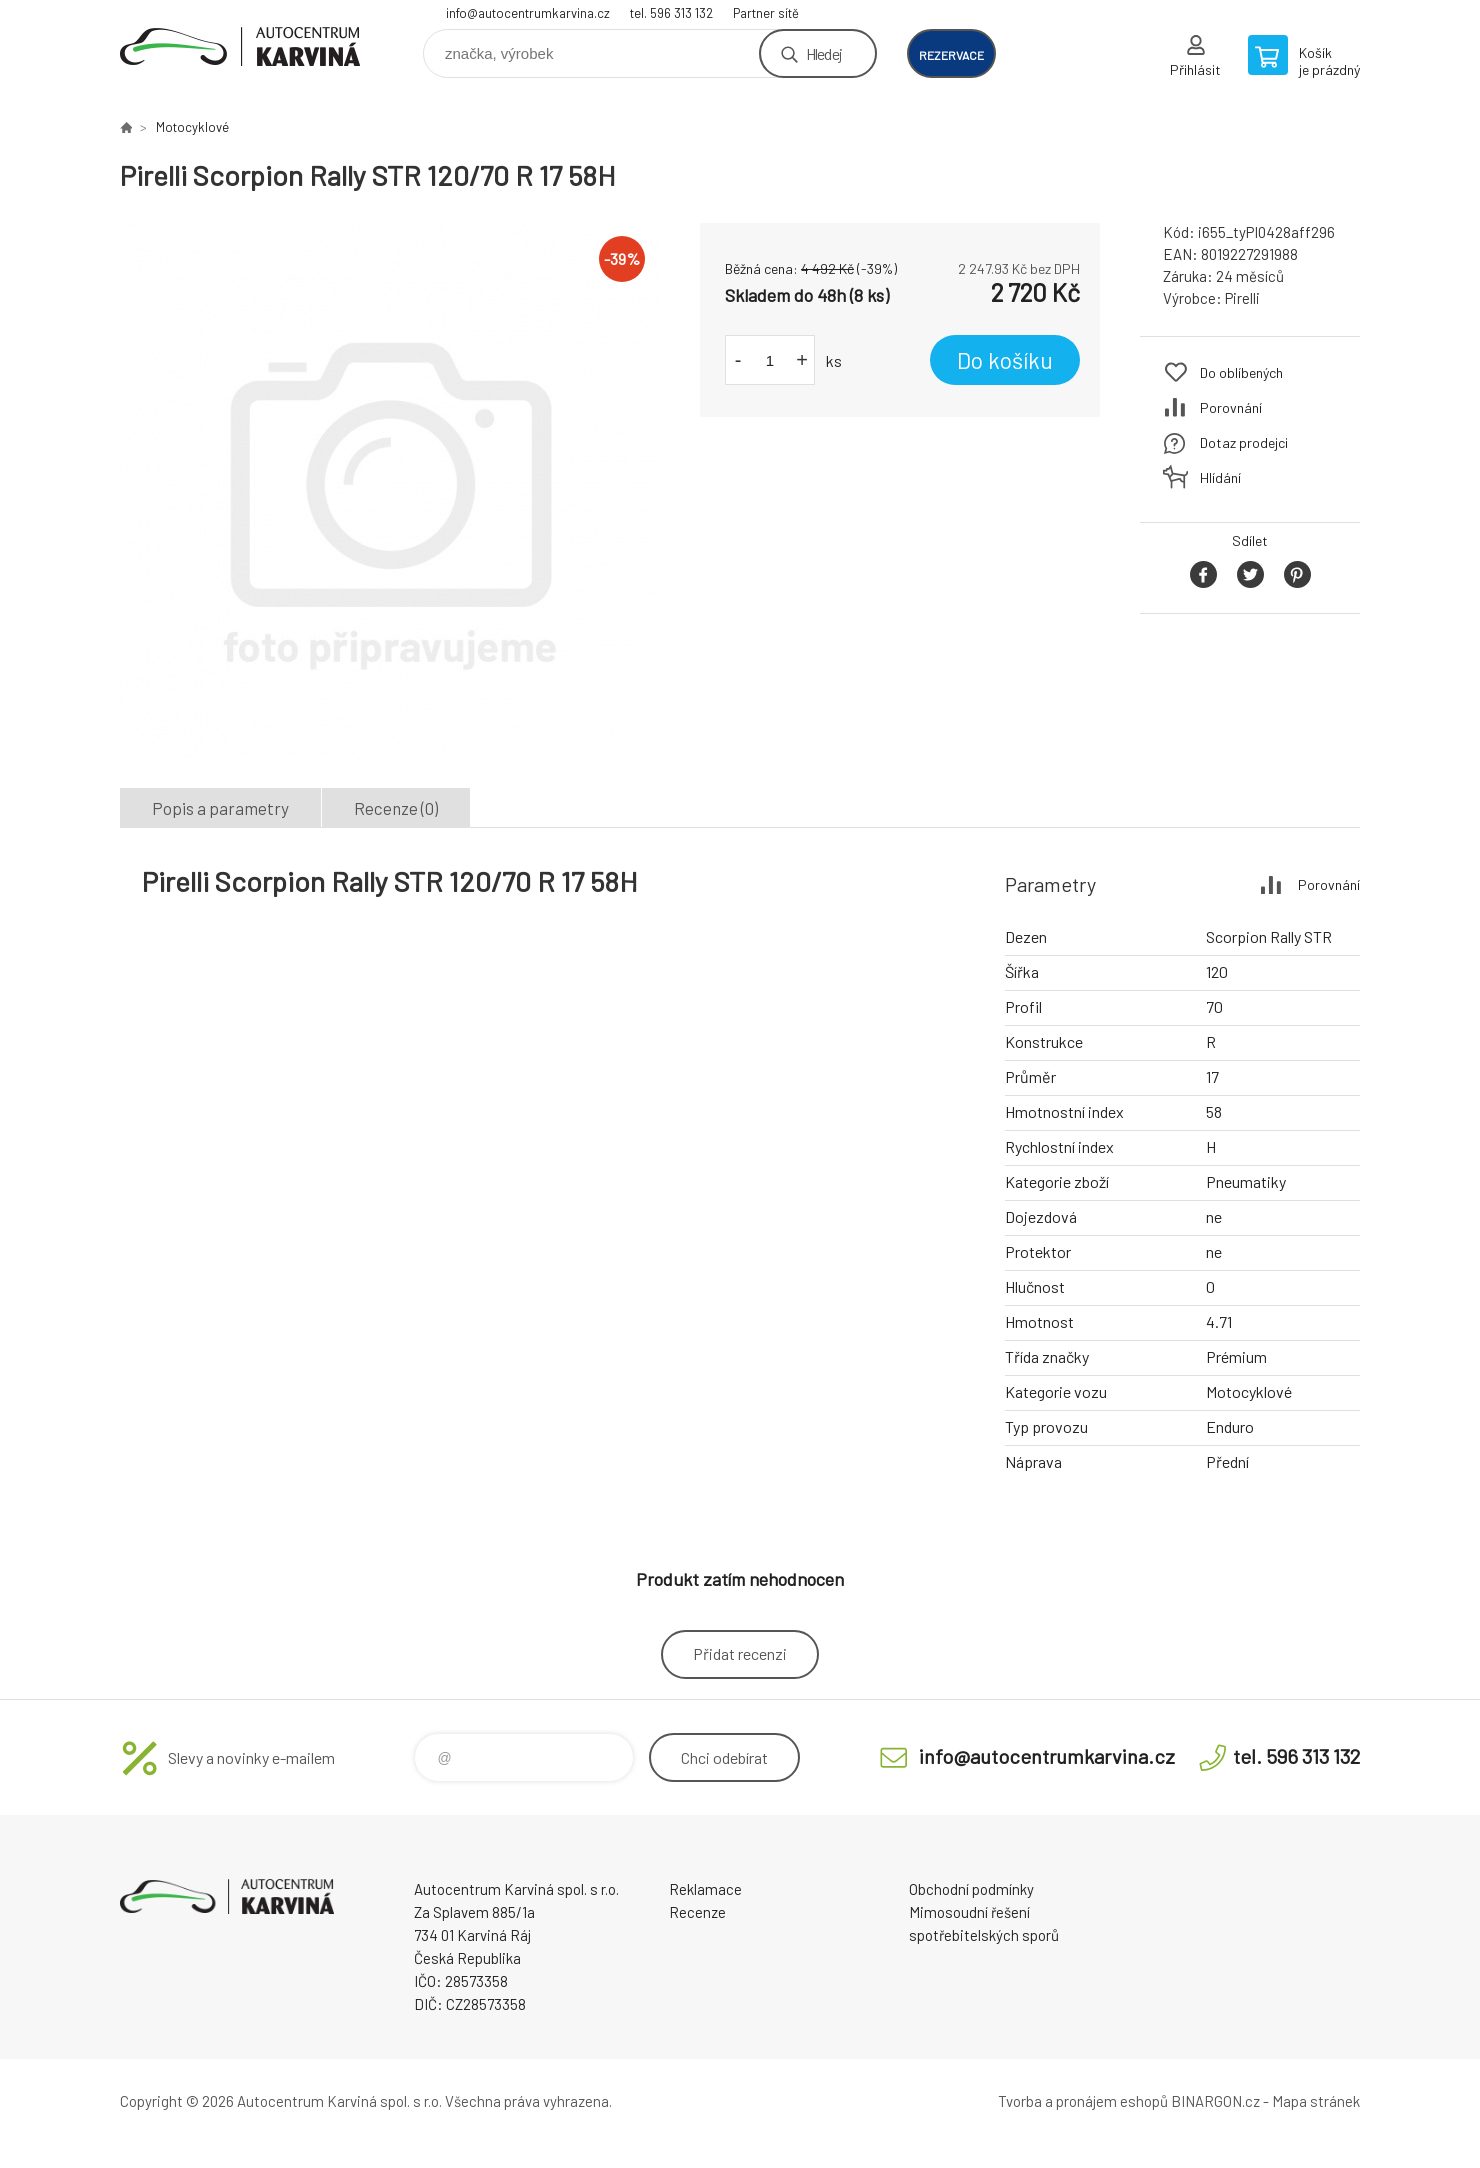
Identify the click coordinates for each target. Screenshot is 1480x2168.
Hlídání (1220, 477)
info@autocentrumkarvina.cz (528, 13)
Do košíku (1005, 360)
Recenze (697, 1912)
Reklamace (705, 1889)
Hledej (824, 53)
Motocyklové (192, 127)
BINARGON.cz (1215, 2101)
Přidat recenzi (740, 1653)
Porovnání (1231, 407)
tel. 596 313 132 (671, 13)
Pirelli (1242, 298)
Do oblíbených (1241, 372)
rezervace (951, 55)
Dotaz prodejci (1244, 442)
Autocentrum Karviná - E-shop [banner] (240, 46)
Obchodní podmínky (971, 1889)
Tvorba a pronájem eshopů (1083, 2101)
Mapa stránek (1316, 2101)
